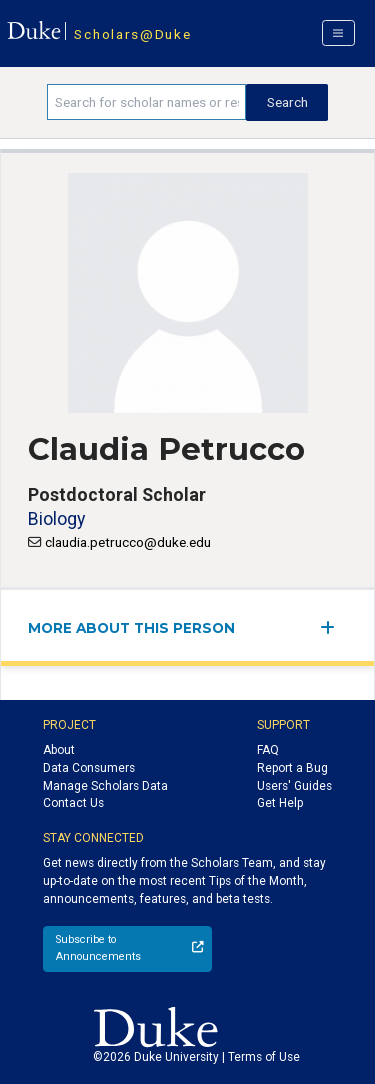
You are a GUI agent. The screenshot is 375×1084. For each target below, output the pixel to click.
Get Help (280, 803)
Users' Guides (294, 786)
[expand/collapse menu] (333, 627)
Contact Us (73, 803)
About (59, 750)
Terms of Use (264, 1057)
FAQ (268, 750)
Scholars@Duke (132, 34)
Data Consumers (89, 768)
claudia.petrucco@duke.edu (128, 542)
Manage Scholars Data (105, 786)
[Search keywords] (146, 102)
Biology (56, 518)
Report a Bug (292, 768)
